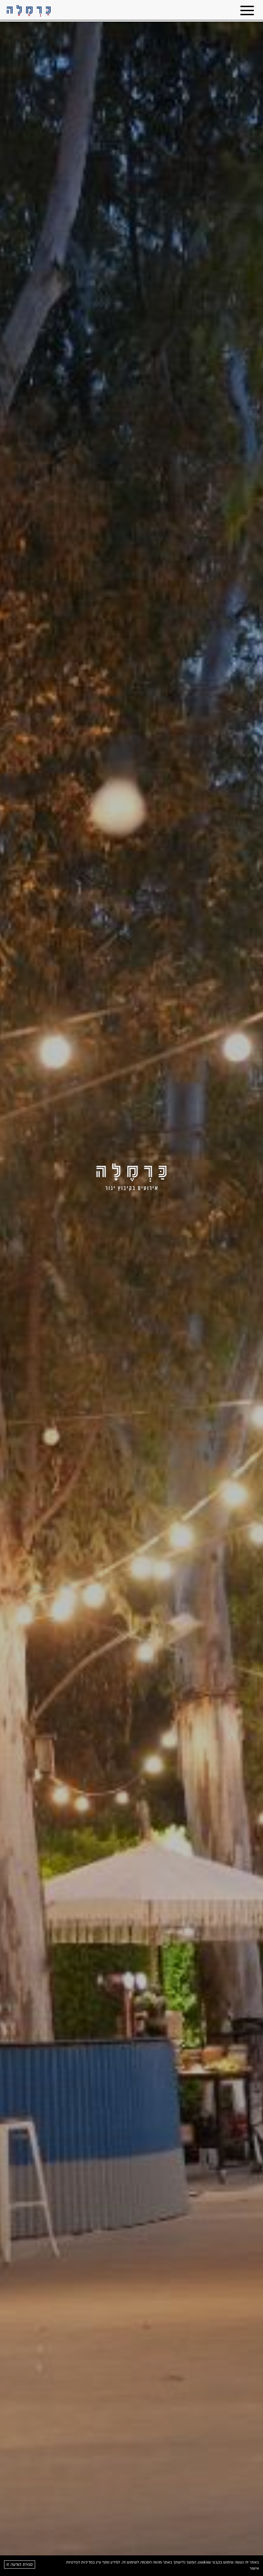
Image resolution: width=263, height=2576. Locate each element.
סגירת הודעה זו (19, 2564)
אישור (254, 2568)
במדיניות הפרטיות (80, 2562)
